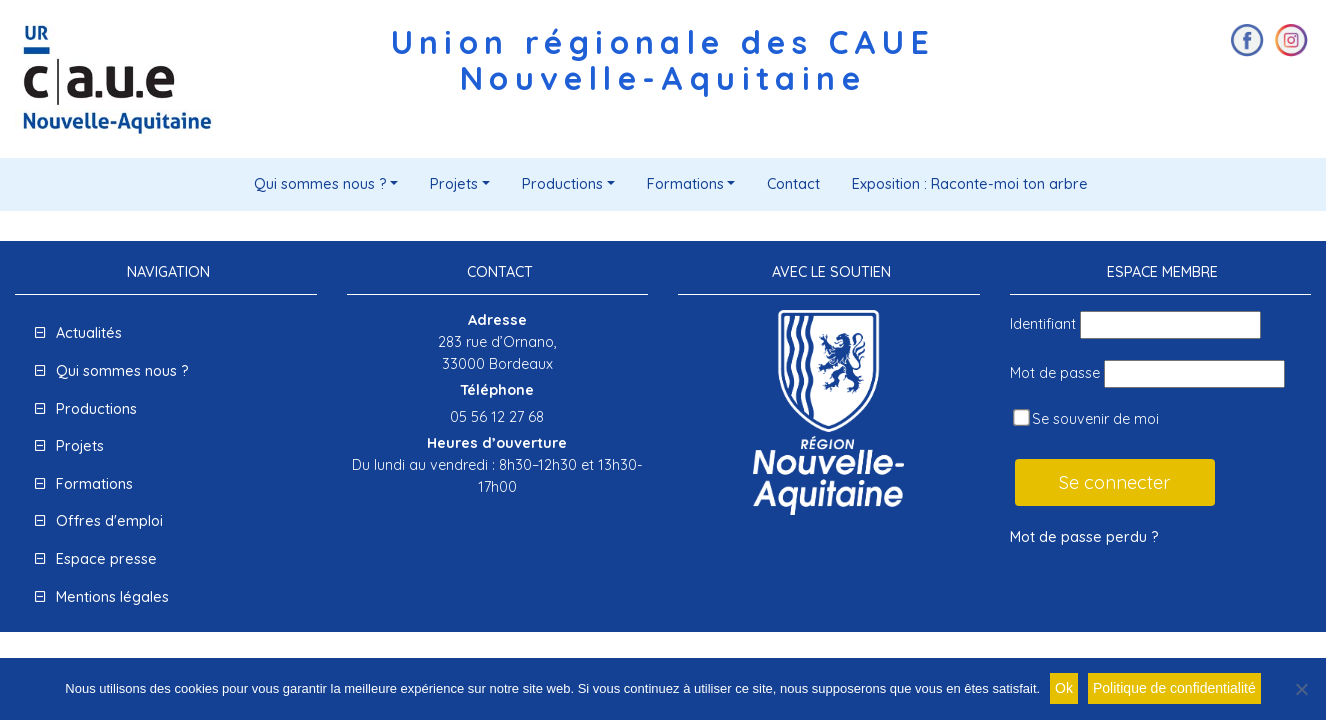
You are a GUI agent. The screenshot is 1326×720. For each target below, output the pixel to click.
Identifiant (1043, 324)
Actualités (89, 333)
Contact (793, 184)
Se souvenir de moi (1086, 418)
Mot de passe (1055, 373)
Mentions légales (112, 597)
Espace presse (106, 559)
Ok (1064, 688)
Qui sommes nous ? (320, 184)
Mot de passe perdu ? (1084, 537)
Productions (562, 184)
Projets (454, 184)
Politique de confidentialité (1174, 688)
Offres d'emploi (109, 521)
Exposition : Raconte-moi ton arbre (970, 184)
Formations (685, 184)
